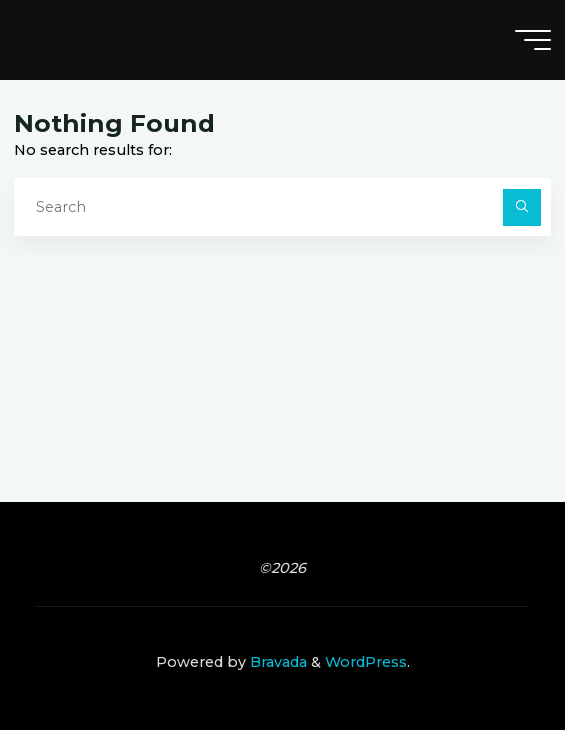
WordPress (366, 662)
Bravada (276, 662)
